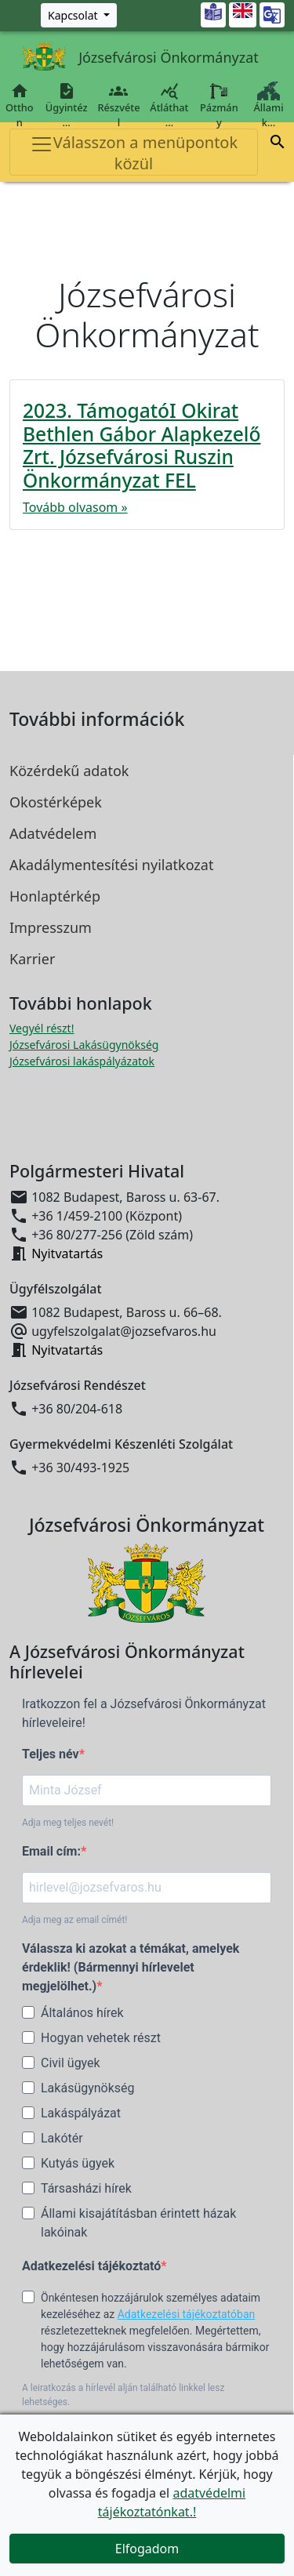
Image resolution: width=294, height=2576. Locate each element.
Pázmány (219, 105)
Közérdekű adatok (69, 770)
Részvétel (118, 105)
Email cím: (51, 1851)
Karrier (32, 958)
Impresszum (50, 927)
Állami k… (268, 105)
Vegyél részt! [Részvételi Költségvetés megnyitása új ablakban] (41, 1028)
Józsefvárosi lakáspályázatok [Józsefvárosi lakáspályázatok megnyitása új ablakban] (81, 1061)
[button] (277, 142)
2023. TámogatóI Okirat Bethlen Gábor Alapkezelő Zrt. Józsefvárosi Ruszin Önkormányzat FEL (141, 444)
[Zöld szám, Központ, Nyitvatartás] (79, 15)
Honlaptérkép (54, 896)
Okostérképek (55, 802)
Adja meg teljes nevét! (68, 1822)
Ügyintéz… (67, 105)
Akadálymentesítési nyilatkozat (111, 864)
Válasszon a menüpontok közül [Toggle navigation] (134, 153)
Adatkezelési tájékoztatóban (187, 2314)
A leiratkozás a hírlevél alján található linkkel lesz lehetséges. (123, 2394)
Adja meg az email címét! (74, 1919)
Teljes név (50, 1754)
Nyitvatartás (67, 1253)
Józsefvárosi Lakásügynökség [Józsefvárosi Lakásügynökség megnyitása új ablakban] (83, 1044)
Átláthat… (169, 105)
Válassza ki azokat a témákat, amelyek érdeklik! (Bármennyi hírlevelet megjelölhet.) (130, 1967)
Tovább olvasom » (75, 507)
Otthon (19, 105)
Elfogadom (147, 2548)
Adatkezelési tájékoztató (91, 2266)
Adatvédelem (52, 833)
